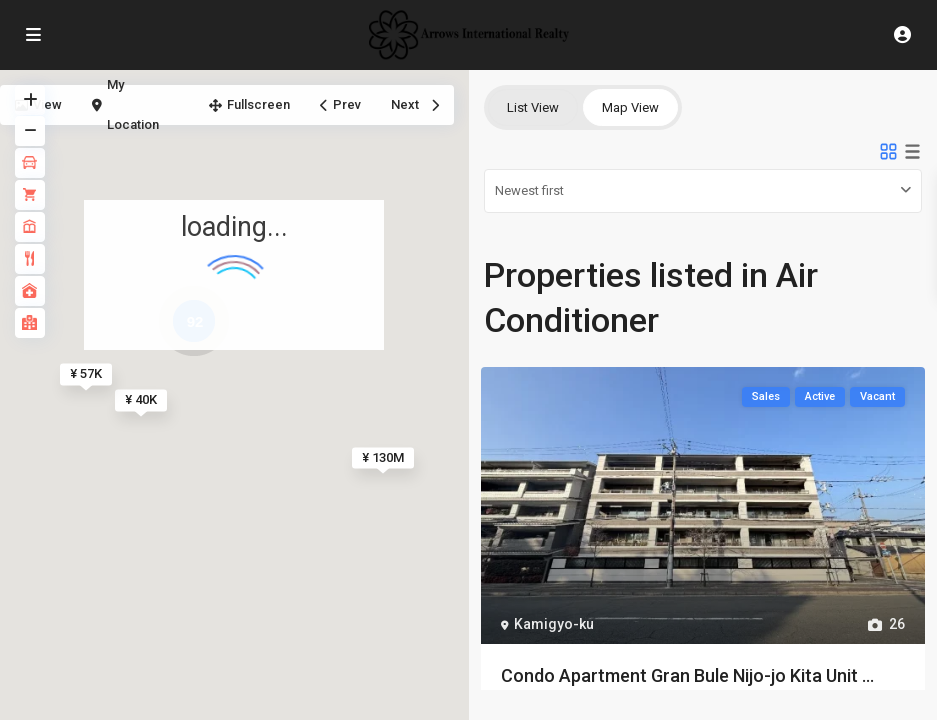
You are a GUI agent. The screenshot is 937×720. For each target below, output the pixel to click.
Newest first (529, 190)
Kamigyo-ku (554, 624)
